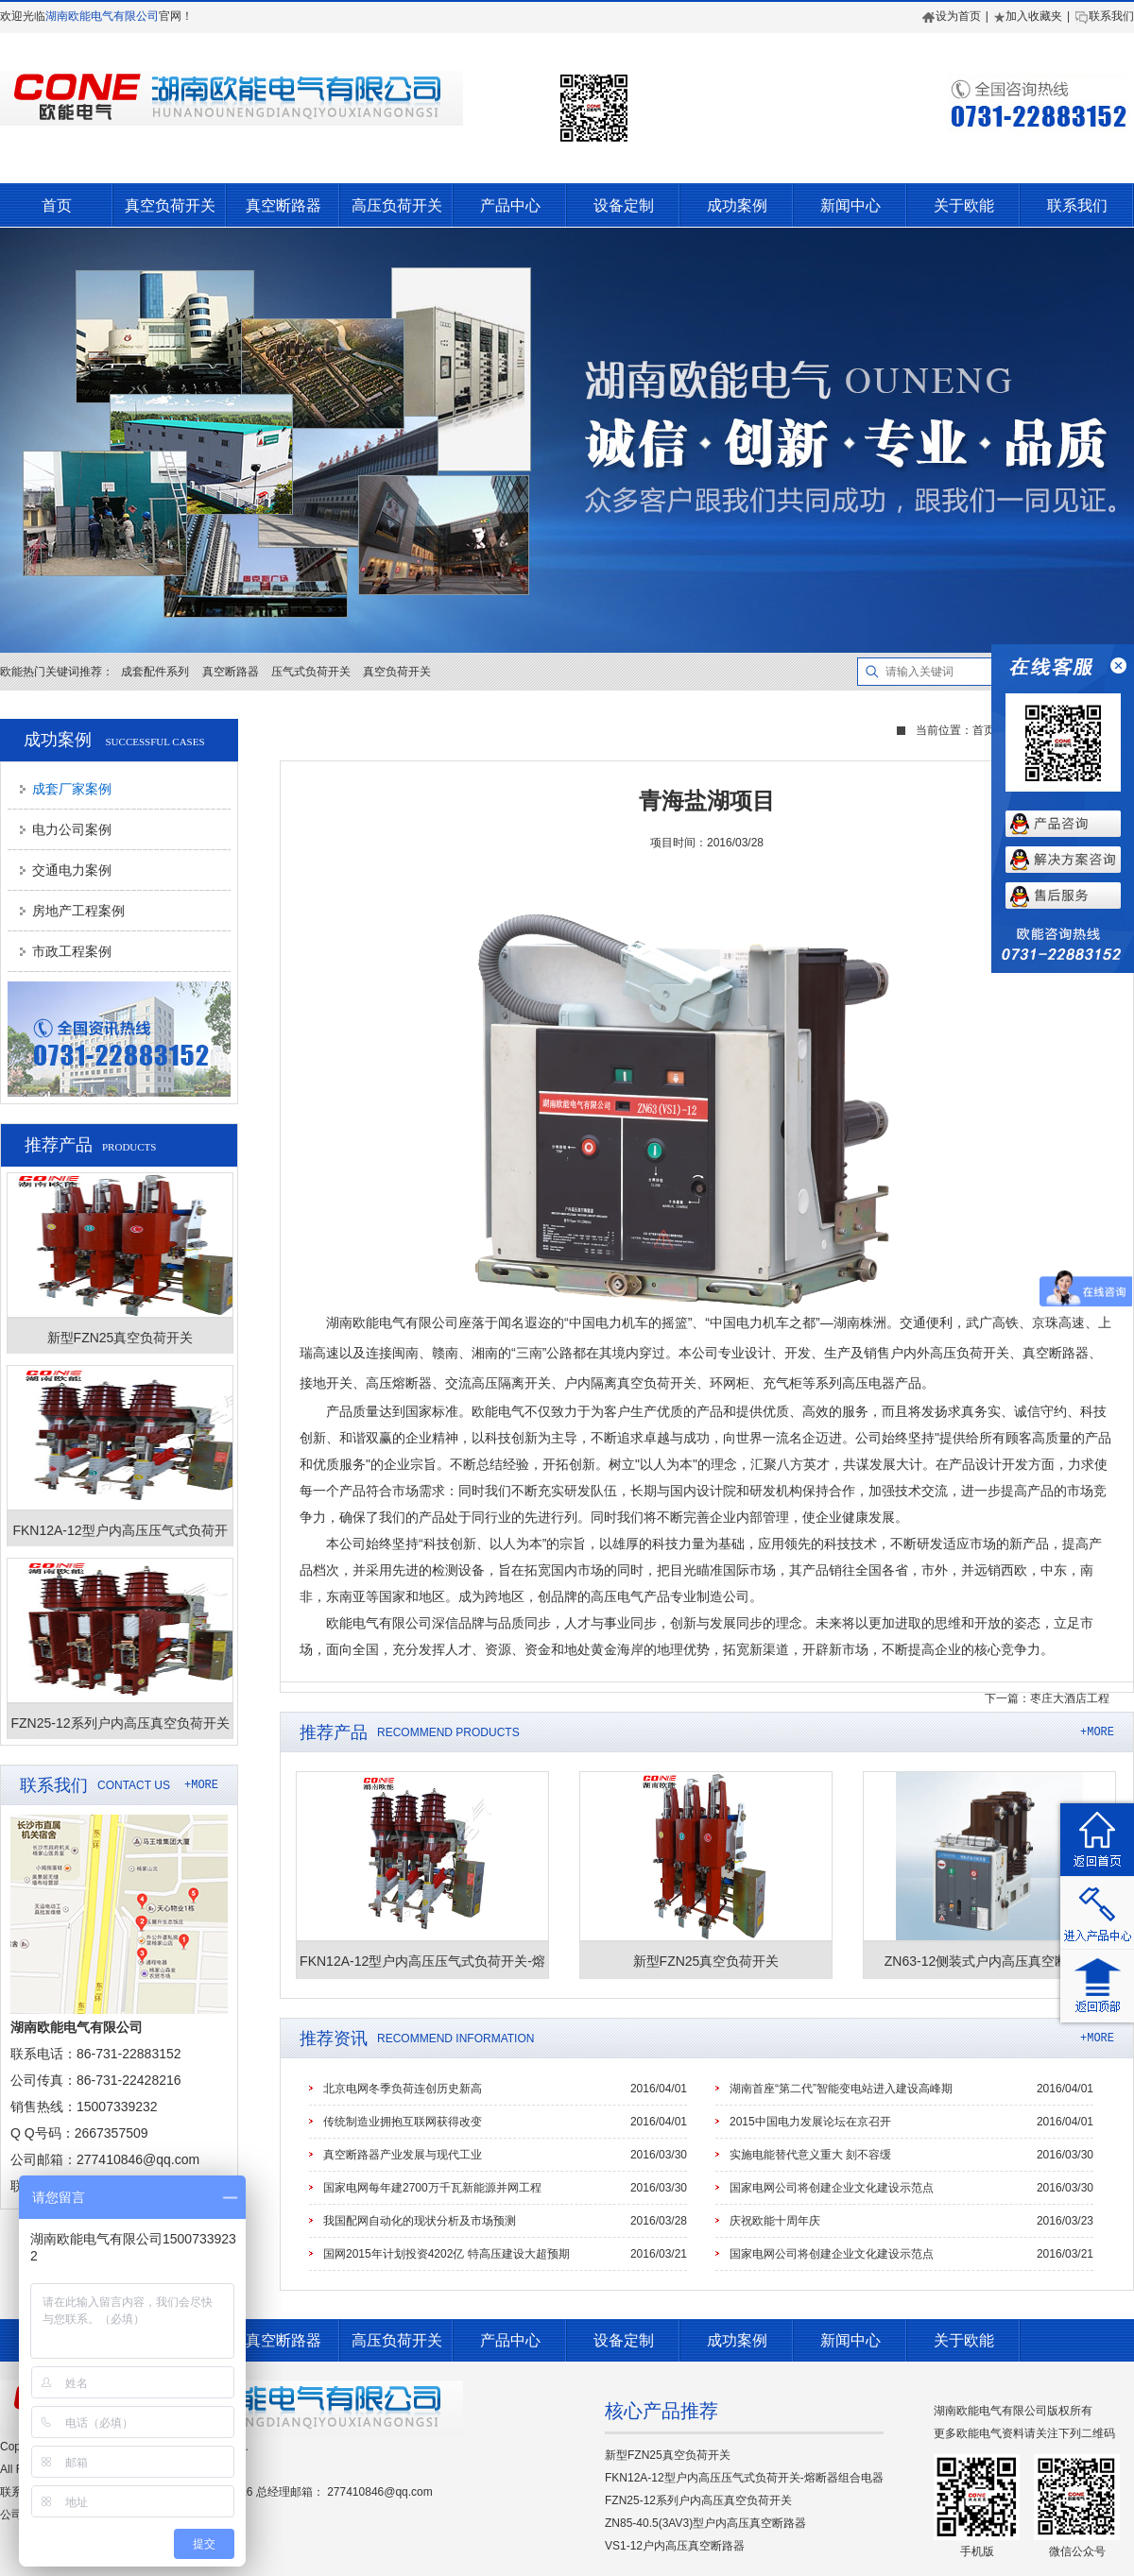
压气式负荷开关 (311, 671)
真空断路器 (283, 205)
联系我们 (1104, 16)
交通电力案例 (72, 870)
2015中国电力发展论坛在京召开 (810, 2121)
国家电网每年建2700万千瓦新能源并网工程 (432, 2187)
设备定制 (623, 205)
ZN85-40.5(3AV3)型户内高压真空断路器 (705, 2523)
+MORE (201, 1785)
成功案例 (737, 205)
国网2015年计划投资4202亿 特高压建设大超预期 (446, 2253)
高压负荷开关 (397, 205)
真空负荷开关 (170, 205)
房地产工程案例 (78, 910)
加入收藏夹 (1027, 16)
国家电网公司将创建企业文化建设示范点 (832, 2187)
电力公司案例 (72, 829)
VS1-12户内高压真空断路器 (675, 2545)
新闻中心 (850, 205)
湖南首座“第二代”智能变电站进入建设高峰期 (841, 2088)
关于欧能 (964, 205)
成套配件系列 (155, 671)
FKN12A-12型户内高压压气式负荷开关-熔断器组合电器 (744, 2477)
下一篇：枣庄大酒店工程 (1047, 1698)
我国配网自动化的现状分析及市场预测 (419, 2220)
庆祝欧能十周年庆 (775, 2220)
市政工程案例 (72, 951)
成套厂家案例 (72, 788)
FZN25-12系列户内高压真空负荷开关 (698, 2500)
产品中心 (510, 205)
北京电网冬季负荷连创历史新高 (402, 2088)
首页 (57, 205)
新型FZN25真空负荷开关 (667, 2455)
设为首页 (951, 16)
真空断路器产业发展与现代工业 (402, 2154)
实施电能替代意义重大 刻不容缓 (810, 2154)
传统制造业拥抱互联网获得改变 (402, 2121)
